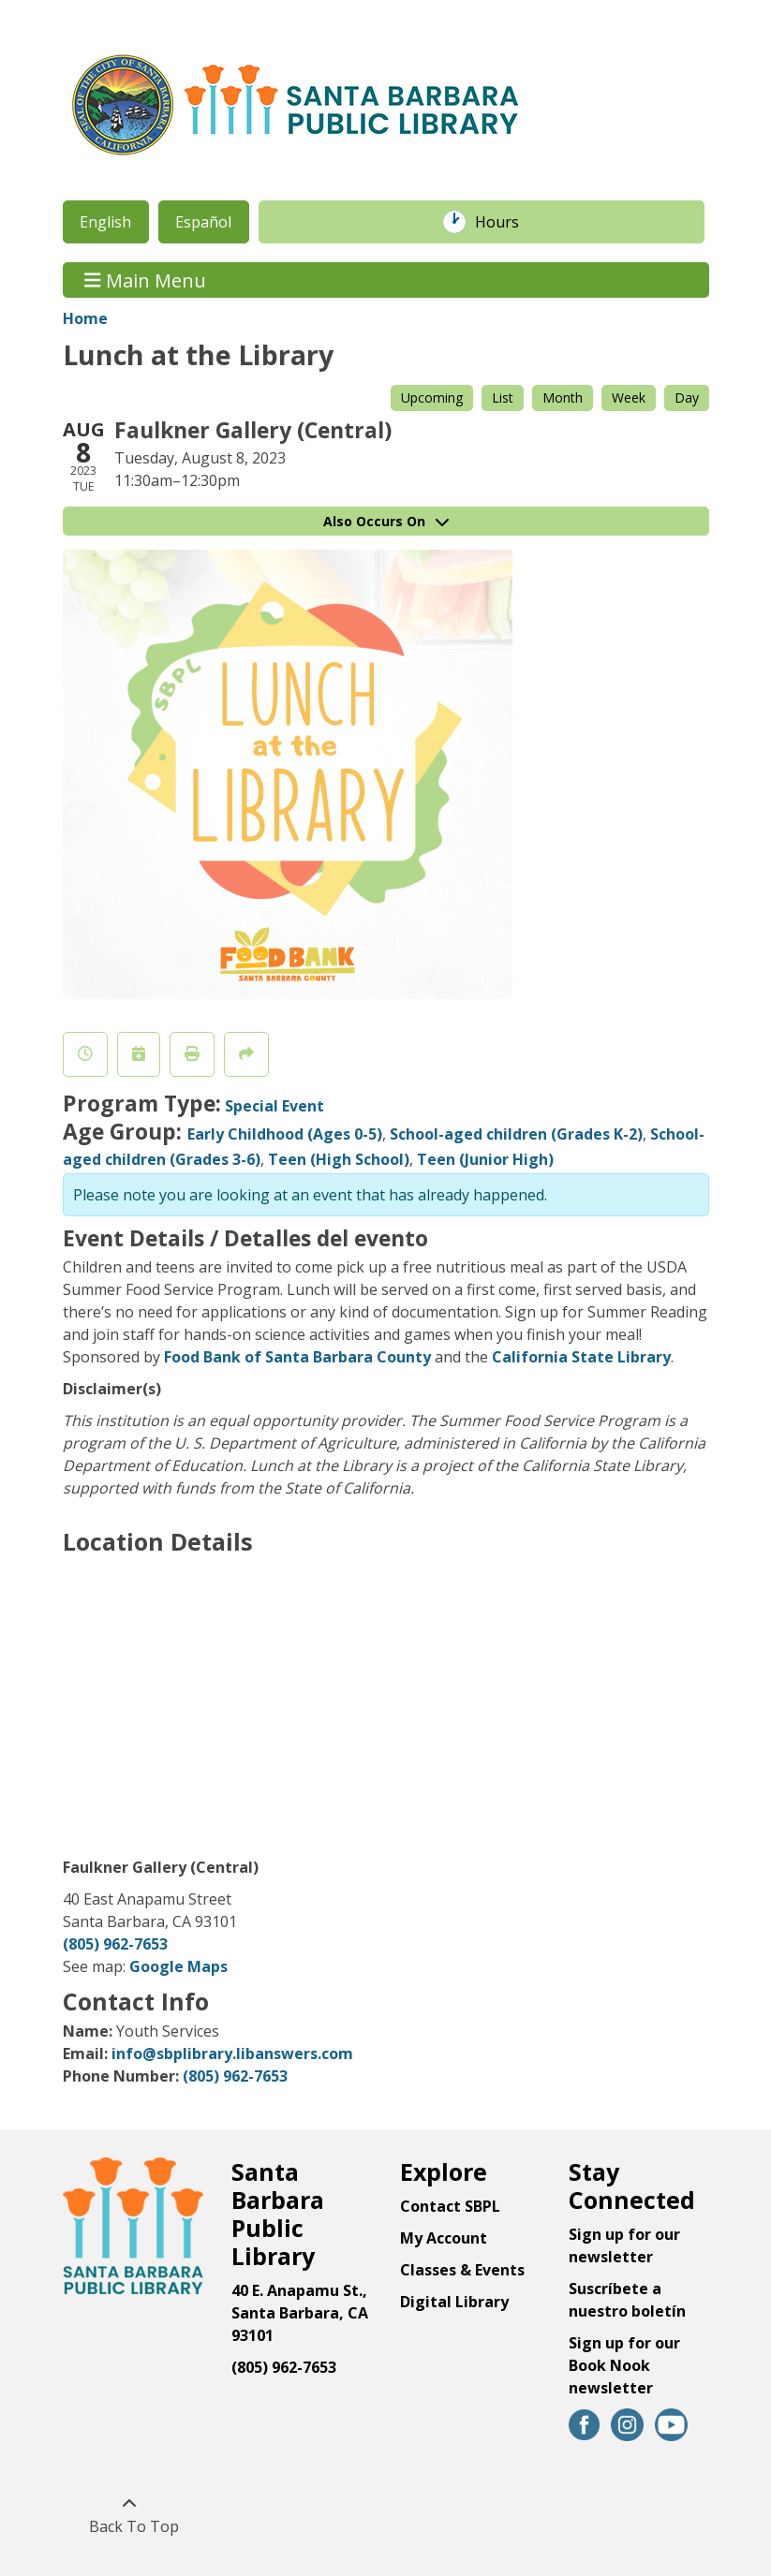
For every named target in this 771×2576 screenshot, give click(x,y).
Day (687, 397)
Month (562, 397)
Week (628, 397)
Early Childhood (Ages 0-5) (284, 1134)
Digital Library (454, 2301)
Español (203, 222)
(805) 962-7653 (115, 1944)
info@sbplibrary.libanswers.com (232, 2053)
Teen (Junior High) (485, 1159)
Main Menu (145, 279)
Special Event (274, 1106)
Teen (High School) (338, 1159)
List (502, 397)
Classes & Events (462, 2270)
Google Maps (178, 1966)
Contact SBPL (450, 2206)
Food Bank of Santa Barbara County (297, 1357)
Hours (507, 222)
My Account (443, 2238)
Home (85, 318)
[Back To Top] (130, 2515)
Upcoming (432, 397)
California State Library (581, 1357)
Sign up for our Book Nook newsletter (624, 2365)
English (105, 222)
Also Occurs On (386, 521)
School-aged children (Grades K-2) (516, 1134)
